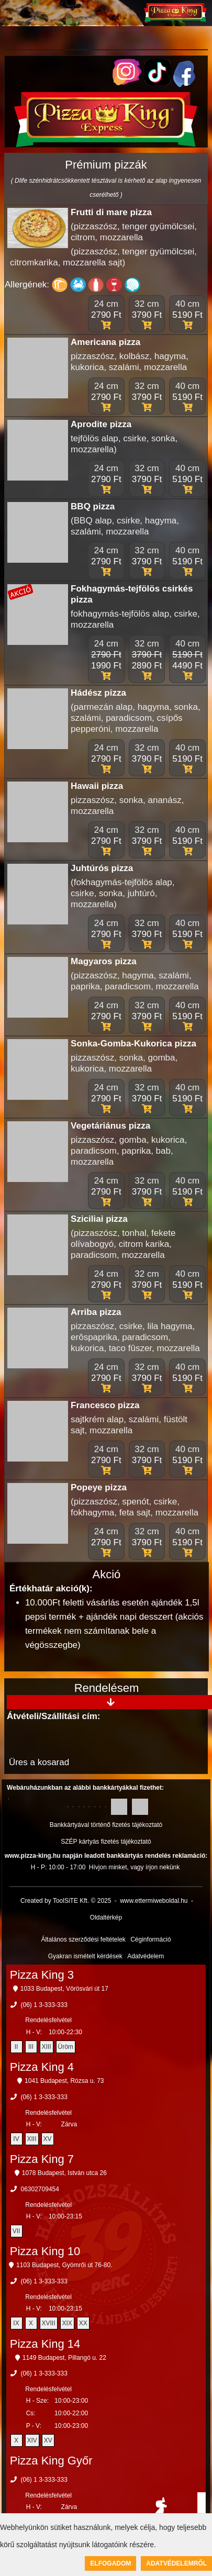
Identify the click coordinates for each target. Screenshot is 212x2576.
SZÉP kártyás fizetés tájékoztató (106, 1841)
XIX (67, 2323)
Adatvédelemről (176, 2563)
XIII (46, 2046)
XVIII (48, 2323)
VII (16, 2231)
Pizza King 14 (45, 2343)
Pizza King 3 (42, 1974)
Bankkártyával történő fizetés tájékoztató (106, 1824)
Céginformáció (150, 1939)
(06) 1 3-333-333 (44, 2005)
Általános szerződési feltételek (83, 1939)
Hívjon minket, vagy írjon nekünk (134, 1867)
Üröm (65, 2046)
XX (83, 2323)
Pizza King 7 (42, 2159)
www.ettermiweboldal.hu (153, 1900)
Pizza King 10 (45, 2251)
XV (47, 2139)
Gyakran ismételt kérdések (85, 1956)
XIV (32, 2440)
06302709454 (40, 2189)
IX (16, 2323)
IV (16, 2139)
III (31, 2046)
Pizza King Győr (51, 2460)
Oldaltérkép (106, 1917)
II (16, 2046)
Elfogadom (110, 2563)
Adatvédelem (145, 1956)
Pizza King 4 (42, 2066)
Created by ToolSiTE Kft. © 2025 (65, 1900)
